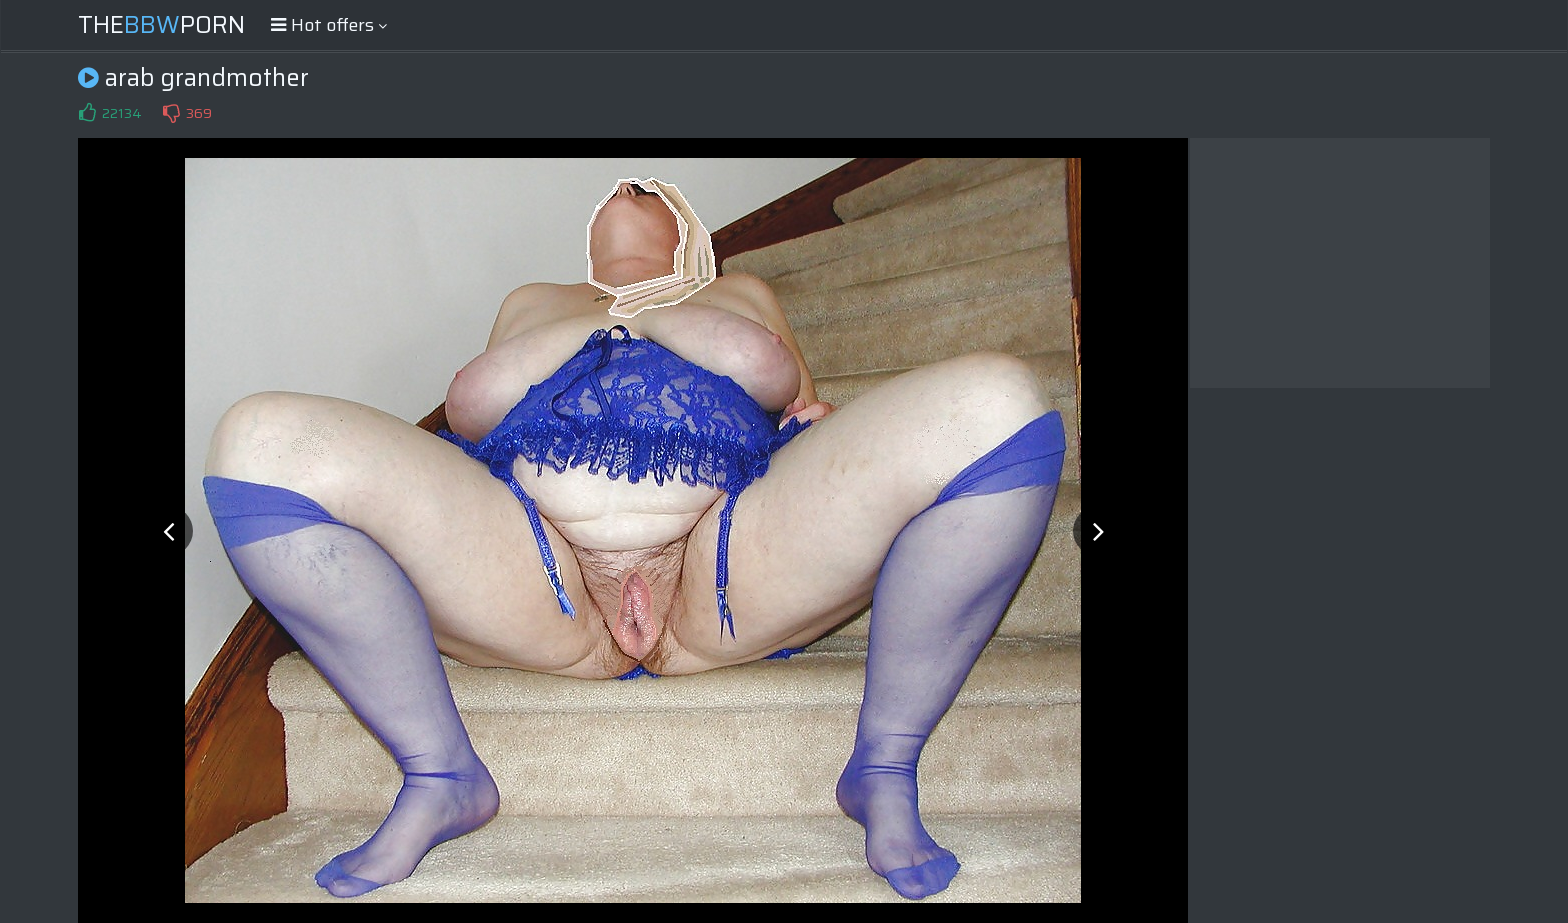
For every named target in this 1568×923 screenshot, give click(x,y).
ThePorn (161, 25)
